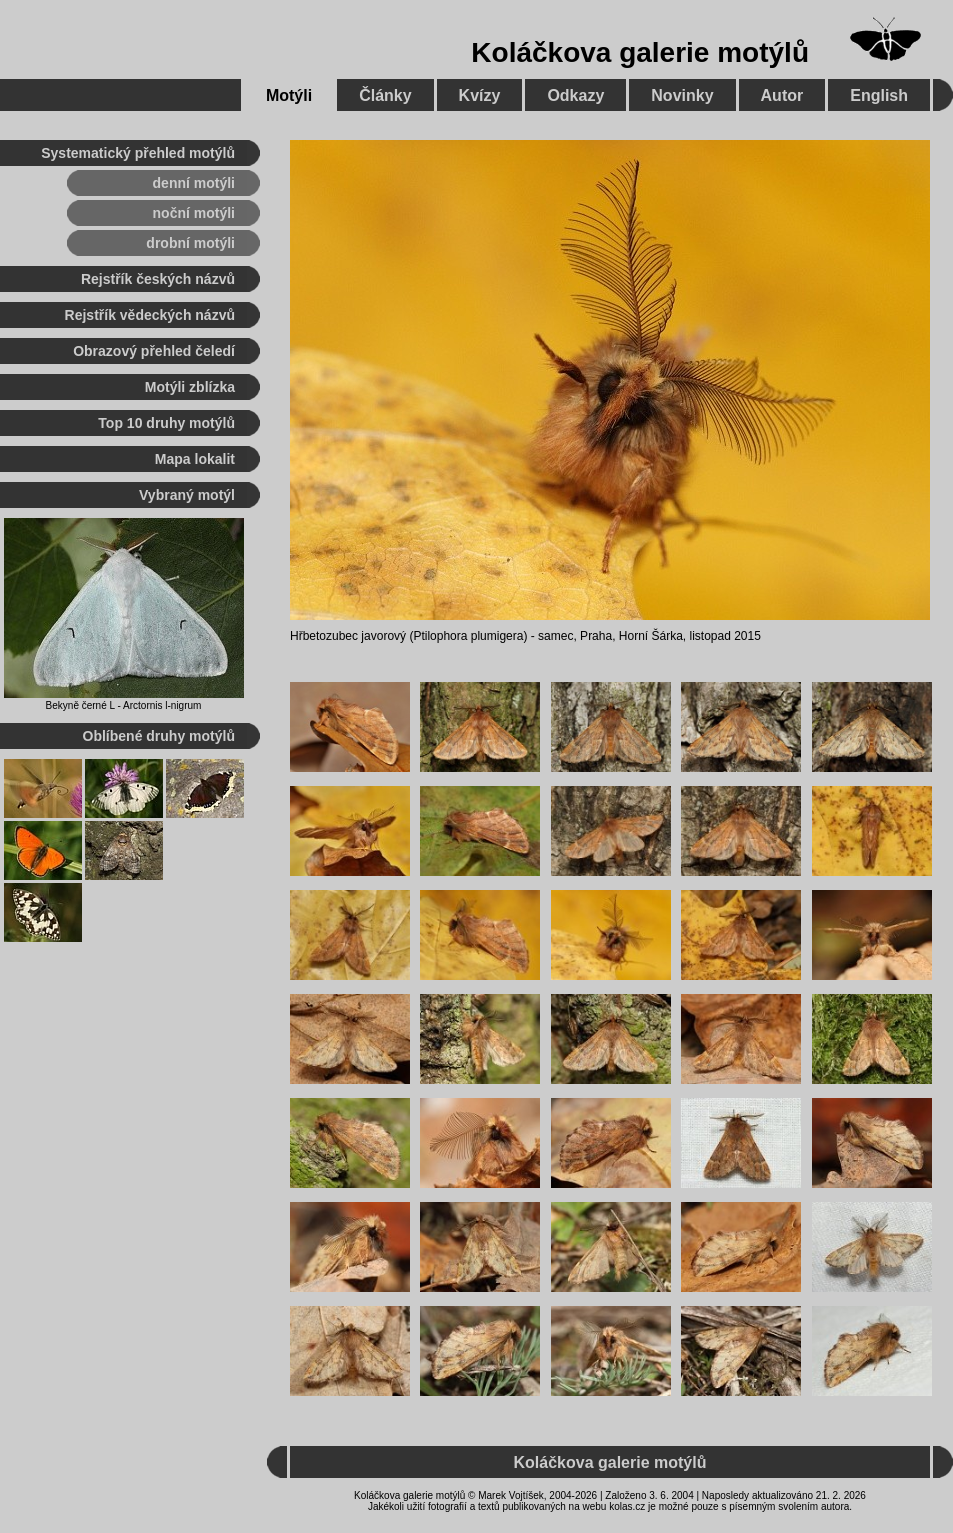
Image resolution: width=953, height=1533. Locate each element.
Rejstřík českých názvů (158, 279)
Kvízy (480, 95)
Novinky (682, 95)
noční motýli (194, 213)
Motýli (289, 95)
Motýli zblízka (190, 387)
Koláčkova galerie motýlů (640, 52)
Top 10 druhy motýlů (166, 423)
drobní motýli (190, 243)
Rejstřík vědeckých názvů (150, 315)
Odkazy (575, 95)
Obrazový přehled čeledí (154, 351)
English (879, 95)
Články (385, 95)
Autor (782, 95)
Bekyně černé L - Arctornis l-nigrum (124, 705)
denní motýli (194, 183)
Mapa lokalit (195, 459)
